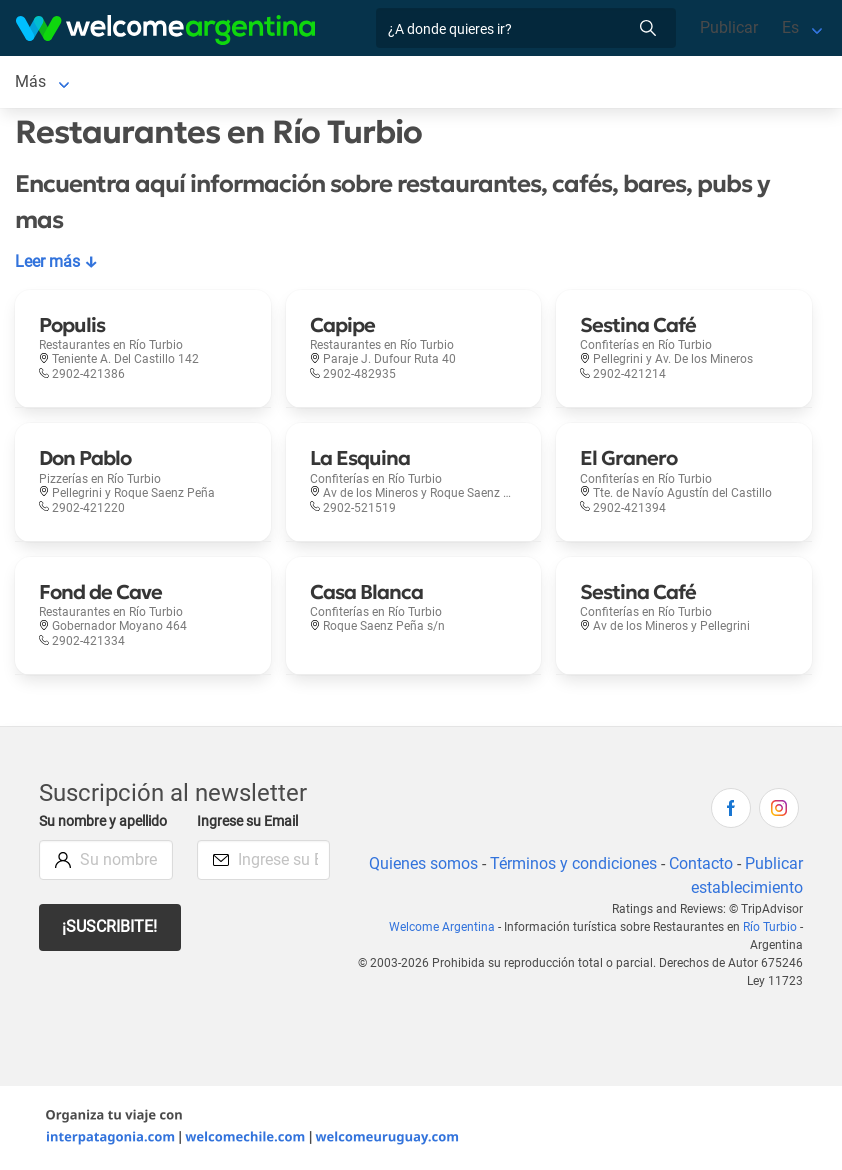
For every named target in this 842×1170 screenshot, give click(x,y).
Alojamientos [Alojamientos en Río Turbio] (158, 81)
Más (521, 81)
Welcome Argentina (445, 927)
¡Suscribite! (110, 948)
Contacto (700, 863)
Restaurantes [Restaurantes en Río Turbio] (435, 81)
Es (790, 27)
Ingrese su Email (250, 821)
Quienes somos (419, 863)
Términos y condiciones (571, 863)
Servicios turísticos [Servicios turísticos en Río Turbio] (295, 81)
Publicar (728, 27)
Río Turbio (770, 927)
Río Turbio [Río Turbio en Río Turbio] (51, 81)
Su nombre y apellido (79, 832)
